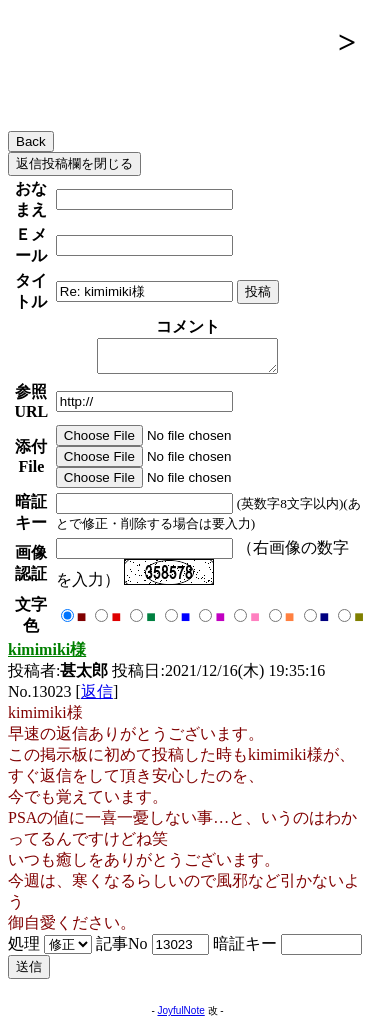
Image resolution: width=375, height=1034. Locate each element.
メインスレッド (123, 86)
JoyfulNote (180, 1016)
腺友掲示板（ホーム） (169, 42)
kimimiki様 (47, 655)
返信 (97, 697)
